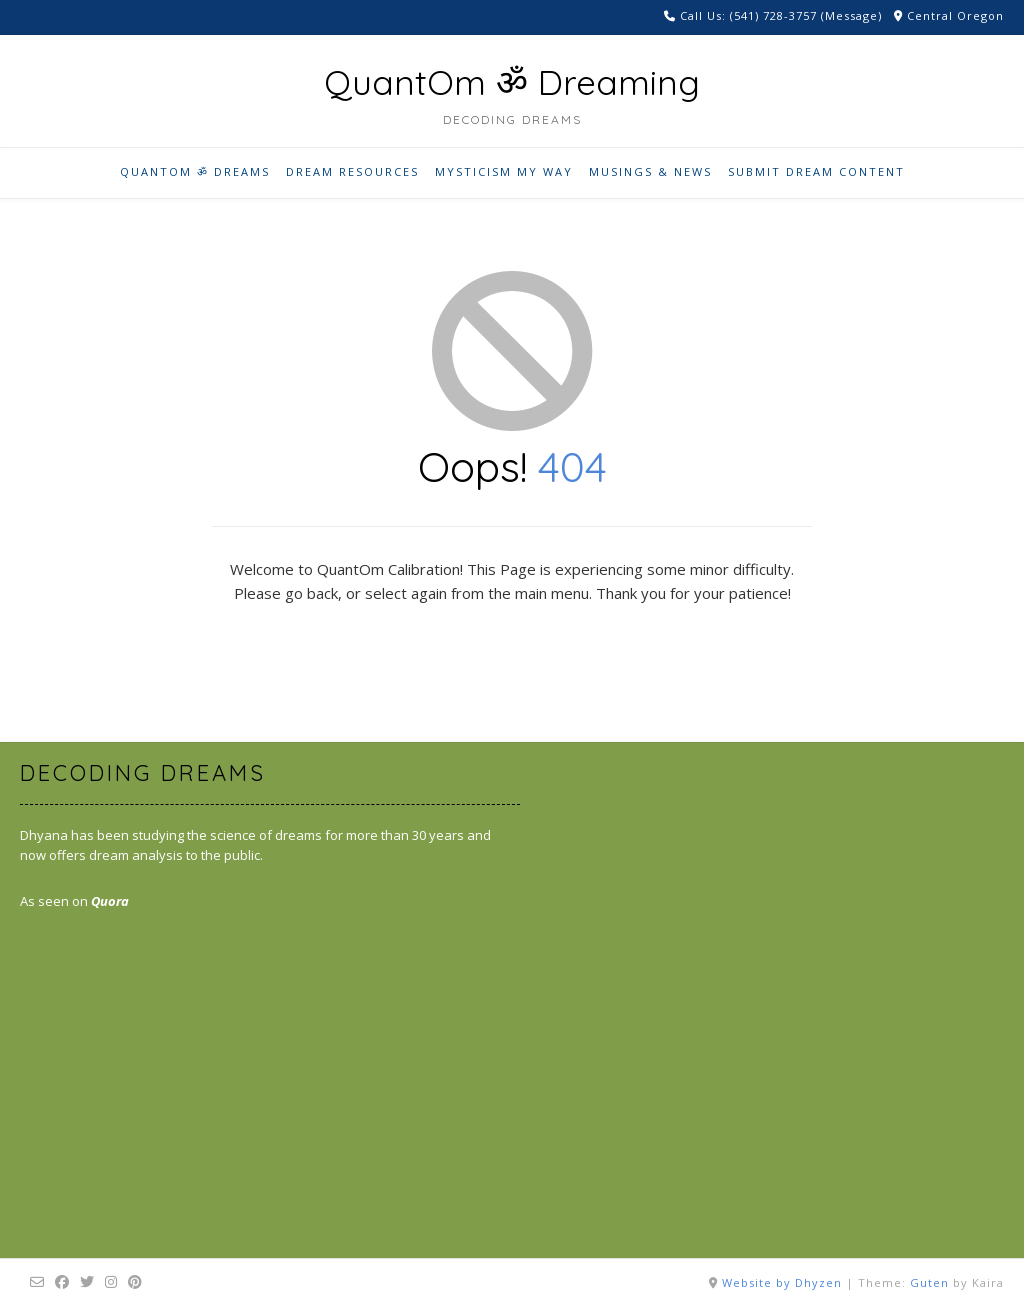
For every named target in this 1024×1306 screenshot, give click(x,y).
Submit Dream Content (816, 171)
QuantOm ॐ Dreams (195, 171)
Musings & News (650, 171)
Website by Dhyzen (782, 1282)
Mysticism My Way (504, 171)
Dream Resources (352, 171)
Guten (929, 1282)
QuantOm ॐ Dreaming (512, 82)
